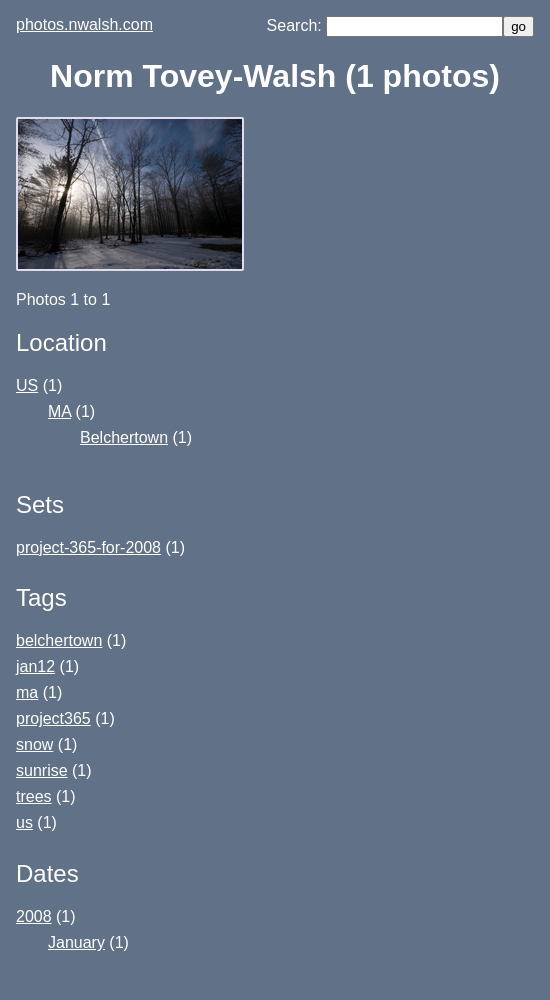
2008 (34, 916)
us (24, 822)
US (27, 385)
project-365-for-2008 (88, 547)
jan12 (35, 666)
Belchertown (124, 437)
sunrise (42, 770)
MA (59, 411)
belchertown (59, 640)
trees (34, 796)
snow (34, 744)
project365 (53, 718)
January (76, 942)
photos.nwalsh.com (84, 24)
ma (27, 692)
